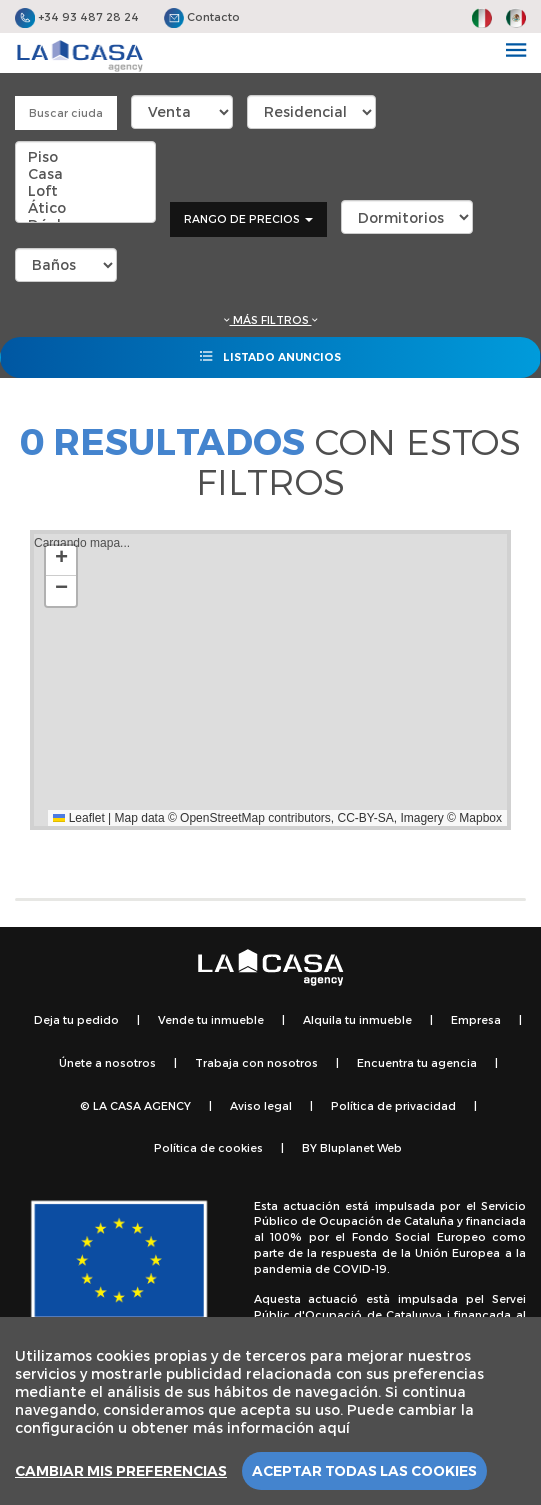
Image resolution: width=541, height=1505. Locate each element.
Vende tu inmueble (211, 1019)
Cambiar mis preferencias (121, 1471)
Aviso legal (261, 1105)
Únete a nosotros (107, 1062)
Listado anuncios (270, 356)
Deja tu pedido (76, 1019)
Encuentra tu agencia (417, 1062)
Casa (85, 173)
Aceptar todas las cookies (364, 1471)
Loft (85, 190)
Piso (85, 156)
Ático (85, 207)
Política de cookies (208, 1147)
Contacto (202, 16)
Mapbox (480, 818)
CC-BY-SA (366, 818)
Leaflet (78, 818)
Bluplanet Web (361, 1147)
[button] (61, 561)
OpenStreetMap (222, 818)
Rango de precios (248, 218)
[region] (270, 1411)
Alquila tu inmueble (357, 1019)
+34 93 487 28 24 (77, 16)
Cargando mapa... (268, 680)
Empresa (476, 1019)
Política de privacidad (393, 1105)
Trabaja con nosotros (256, 1062)
